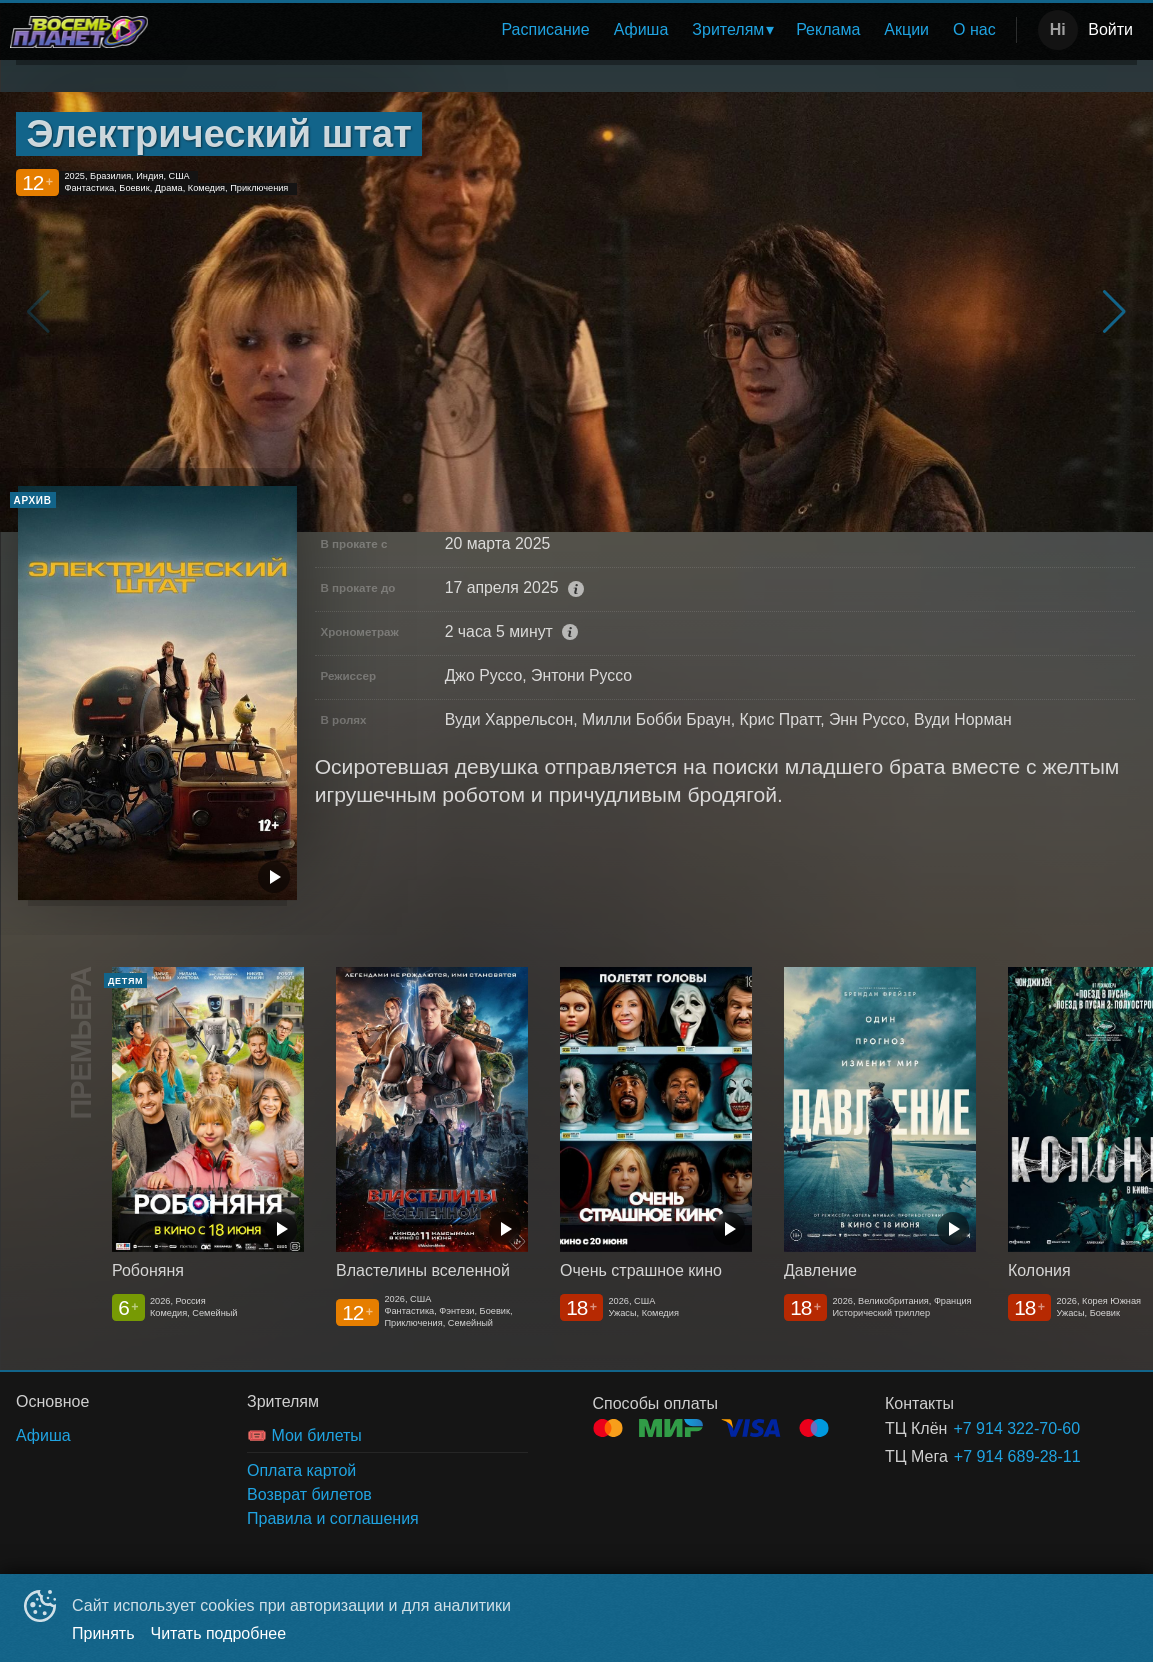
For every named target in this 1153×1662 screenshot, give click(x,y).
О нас (974, 29)
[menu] (586, 30)
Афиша (641, 29)
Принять (103, 1633)
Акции (906, 29)
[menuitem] (545, 30)
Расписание (545, 29)
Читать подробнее (219, 1633)
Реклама (828, 29)
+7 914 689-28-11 (1017, 1456)
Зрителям (728, 29)
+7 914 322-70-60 (1016, 1428)
